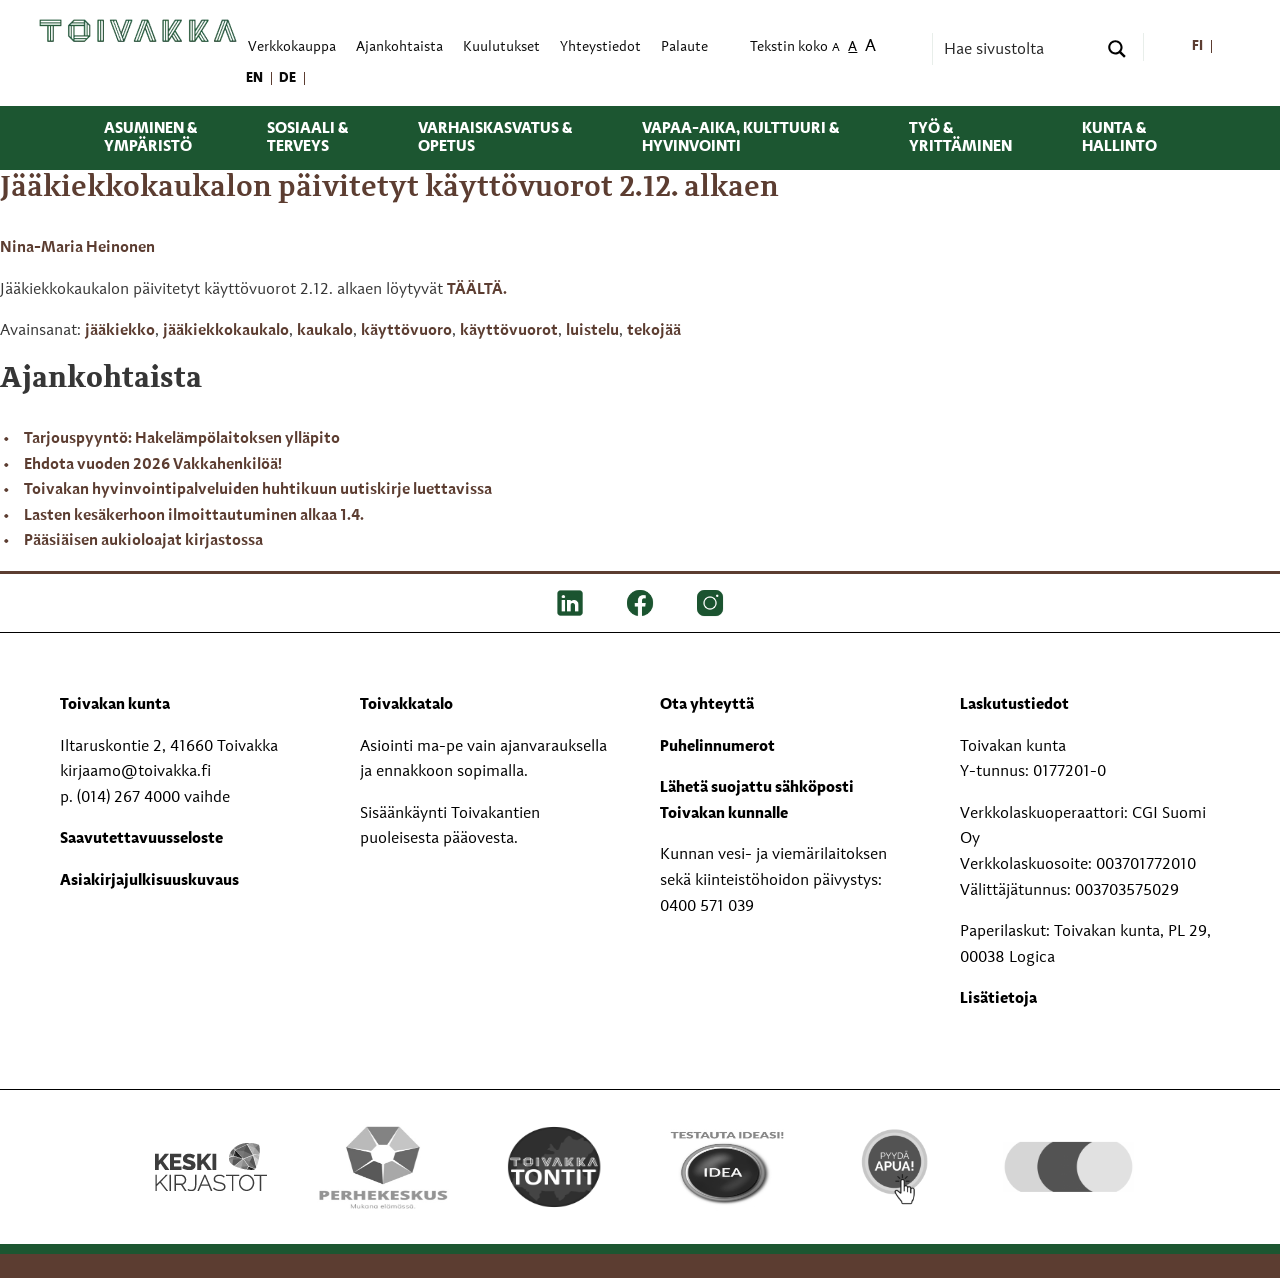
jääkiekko (120, 331)
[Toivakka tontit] (554, 1167)
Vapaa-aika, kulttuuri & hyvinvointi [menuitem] (740, 138)
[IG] (710, 603)
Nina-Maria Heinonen (77, 248)
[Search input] (1018, 49)
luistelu (592, 331)
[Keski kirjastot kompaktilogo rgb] (211, 1146)
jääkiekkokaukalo (226, 331)
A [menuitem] (836, 48)
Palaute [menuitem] (684, 47)
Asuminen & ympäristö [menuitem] (150, 138)
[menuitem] (1197, 47)
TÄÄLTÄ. (477, 290)
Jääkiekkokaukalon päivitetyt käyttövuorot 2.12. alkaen (389, 188)
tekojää (654, 331)
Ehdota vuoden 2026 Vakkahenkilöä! (153, 465)
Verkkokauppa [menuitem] (292, 47)
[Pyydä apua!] (896, 1165)
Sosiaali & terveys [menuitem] (307, 138)
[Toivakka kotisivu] (138, 31)
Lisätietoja (998, 999)
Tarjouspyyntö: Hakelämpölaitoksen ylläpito (182, 439)
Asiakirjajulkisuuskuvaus (149, 881)
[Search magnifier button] (1117, 49)
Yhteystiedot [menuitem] (600, 47)
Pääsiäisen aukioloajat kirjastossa (143, 541)
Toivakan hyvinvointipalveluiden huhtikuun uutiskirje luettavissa (258, 490)
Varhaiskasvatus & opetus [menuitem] (495, 138)
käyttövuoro (406, 331)
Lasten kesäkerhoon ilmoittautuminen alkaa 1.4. (194, 516)
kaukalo (325, 331)
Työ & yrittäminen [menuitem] (960, 138)
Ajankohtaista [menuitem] (399, 47)
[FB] (640, 603)
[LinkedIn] (570, 603)
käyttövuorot (509, 331)
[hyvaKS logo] (1068, 1147)
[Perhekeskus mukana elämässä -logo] (382, 1167)
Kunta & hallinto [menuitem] (1119, 138)
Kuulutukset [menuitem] (501, 47)
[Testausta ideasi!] (725, 1167)
